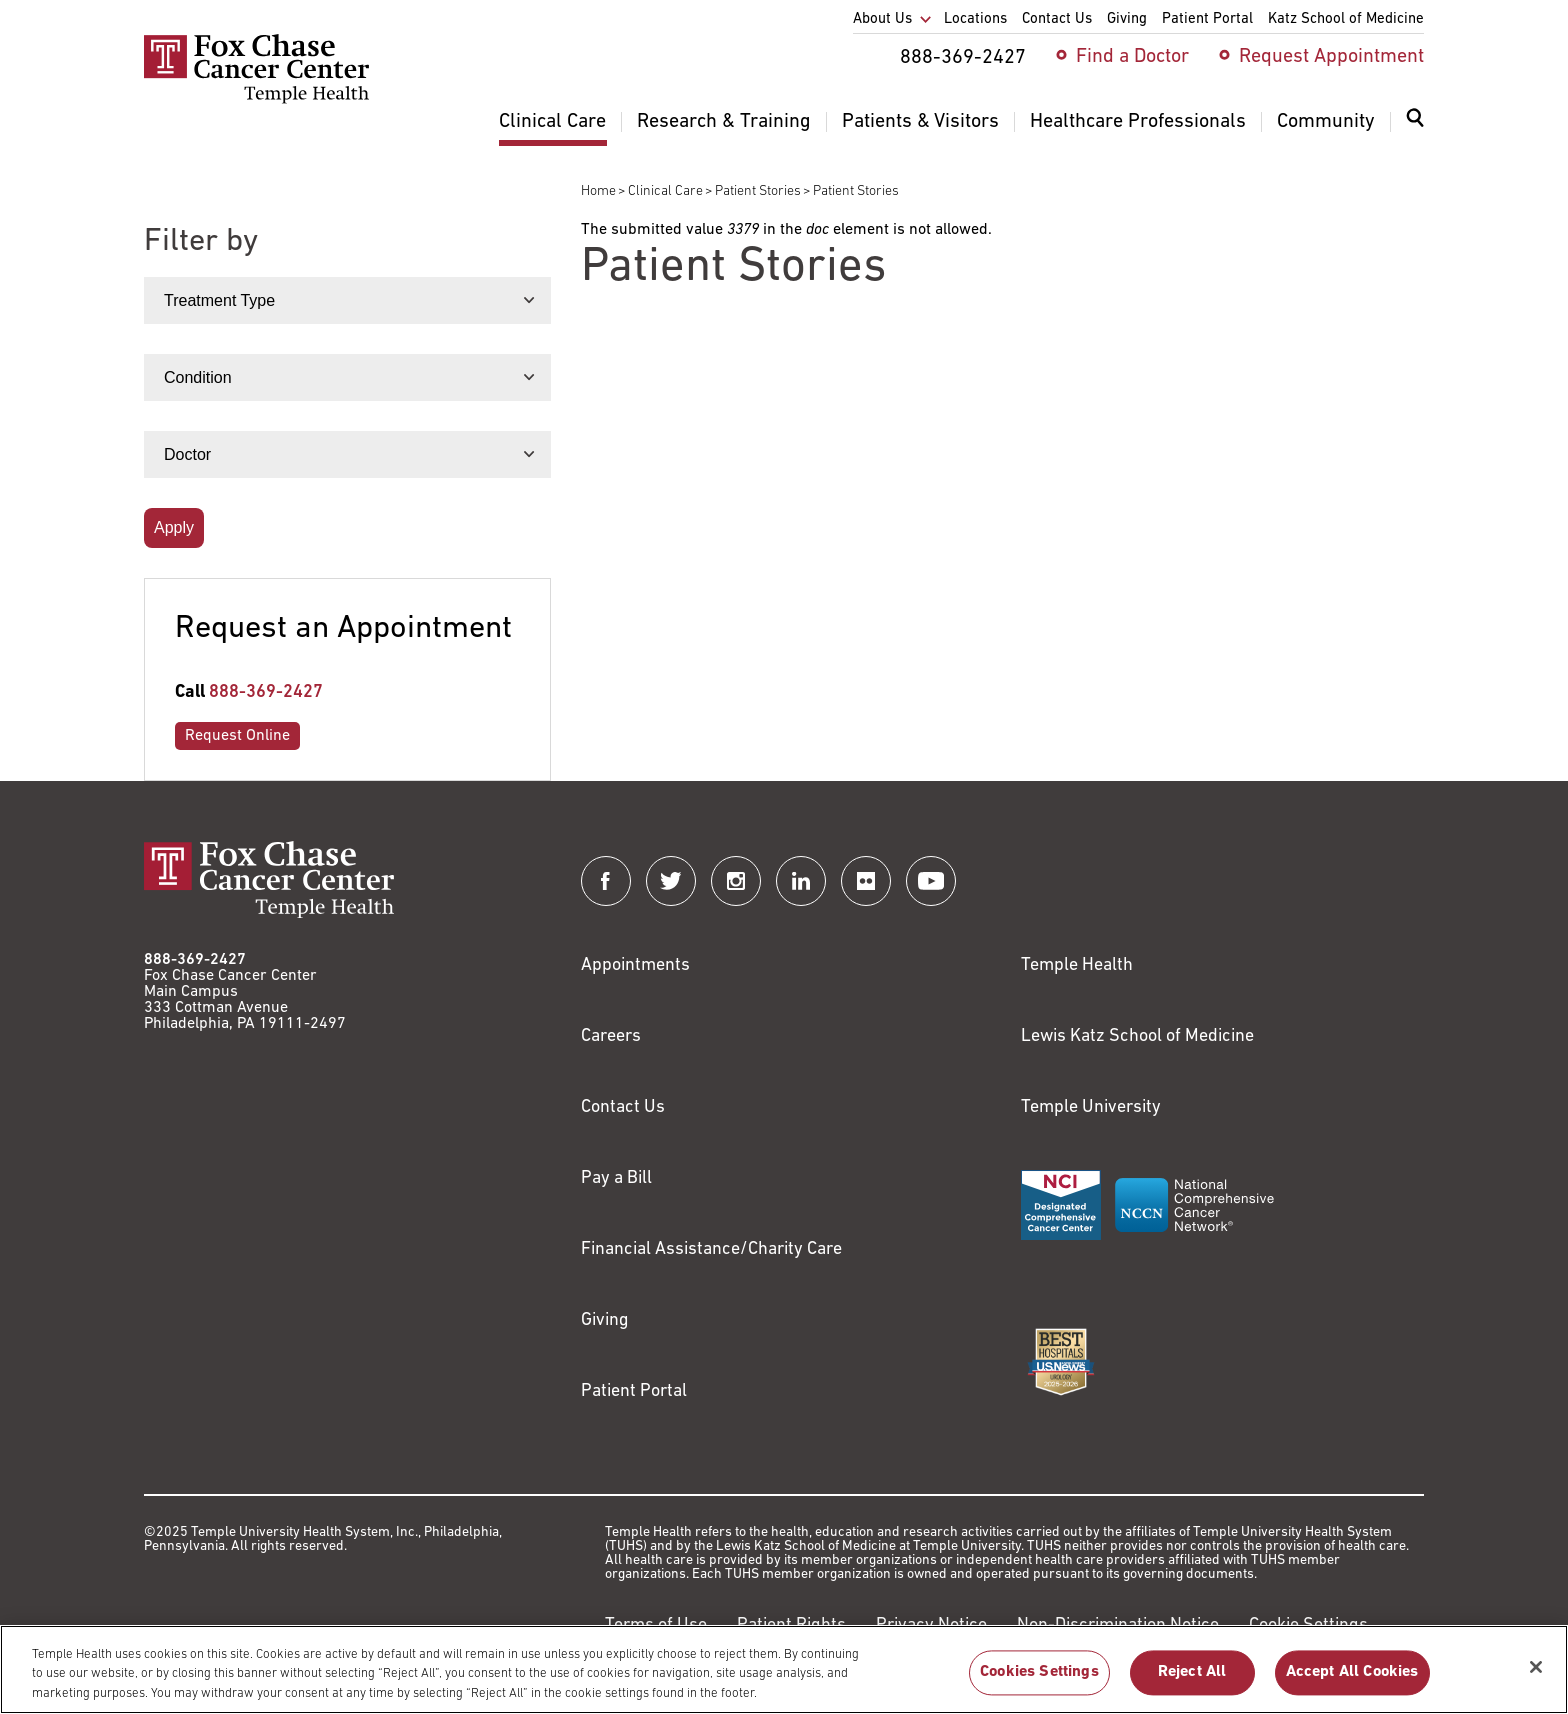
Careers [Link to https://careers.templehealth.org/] (611, 1036)
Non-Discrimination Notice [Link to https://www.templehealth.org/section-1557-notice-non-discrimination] (1118, 1625)
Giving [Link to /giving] (605, 1320)
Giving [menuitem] (1127, 19)
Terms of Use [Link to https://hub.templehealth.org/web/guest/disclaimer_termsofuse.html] (656, 1625)
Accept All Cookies (1352, 1683)
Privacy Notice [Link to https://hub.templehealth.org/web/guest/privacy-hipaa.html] (931, 1625)
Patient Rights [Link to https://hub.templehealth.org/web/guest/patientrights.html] (791, 1625)
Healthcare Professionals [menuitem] (1138, 122)
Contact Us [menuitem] (1057, 19)
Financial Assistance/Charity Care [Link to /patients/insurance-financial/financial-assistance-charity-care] (711, 1249)
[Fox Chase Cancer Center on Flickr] (866, 881)
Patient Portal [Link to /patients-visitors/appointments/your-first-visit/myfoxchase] (634, 1391)
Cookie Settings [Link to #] (1308, 1625)
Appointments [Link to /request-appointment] (635, 965)
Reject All (1192, 1683)
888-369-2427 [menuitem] (963, 58)
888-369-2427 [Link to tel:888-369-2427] (266, 692)
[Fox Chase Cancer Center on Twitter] (671, 881)
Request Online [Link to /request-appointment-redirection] (237, 736)
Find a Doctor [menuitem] (1132, 57)
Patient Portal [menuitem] (1207, 19)
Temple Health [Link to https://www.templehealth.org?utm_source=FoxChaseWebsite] (1077, 965)
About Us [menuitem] (882, 19)
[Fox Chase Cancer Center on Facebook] (606, 881)
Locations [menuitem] (975, 19)
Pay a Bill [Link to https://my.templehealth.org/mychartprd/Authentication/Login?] (616, 1178)
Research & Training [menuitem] (724, 122)
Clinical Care (665, 191)
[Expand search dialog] (1415, 122)
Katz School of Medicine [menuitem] (1346, 19)
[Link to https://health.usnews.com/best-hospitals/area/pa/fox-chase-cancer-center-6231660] (1061, 1362)
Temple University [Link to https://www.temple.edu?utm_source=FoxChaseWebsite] (1091, 1107)
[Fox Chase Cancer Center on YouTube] (931, 881)
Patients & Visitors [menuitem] (920, 122)
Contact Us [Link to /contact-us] (623, 1107)
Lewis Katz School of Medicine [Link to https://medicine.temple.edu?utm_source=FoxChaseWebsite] (1137, 1036)
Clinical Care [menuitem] (552, 122)
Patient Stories (758, 191)
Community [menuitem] (1326, 122)
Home (598, 191)
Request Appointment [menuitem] (1331, 57)
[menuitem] (1415, 130)
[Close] (1536, 1677)
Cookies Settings (1039, 1683)
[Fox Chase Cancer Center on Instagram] (736, 881)
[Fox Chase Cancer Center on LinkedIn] (801, 881)
